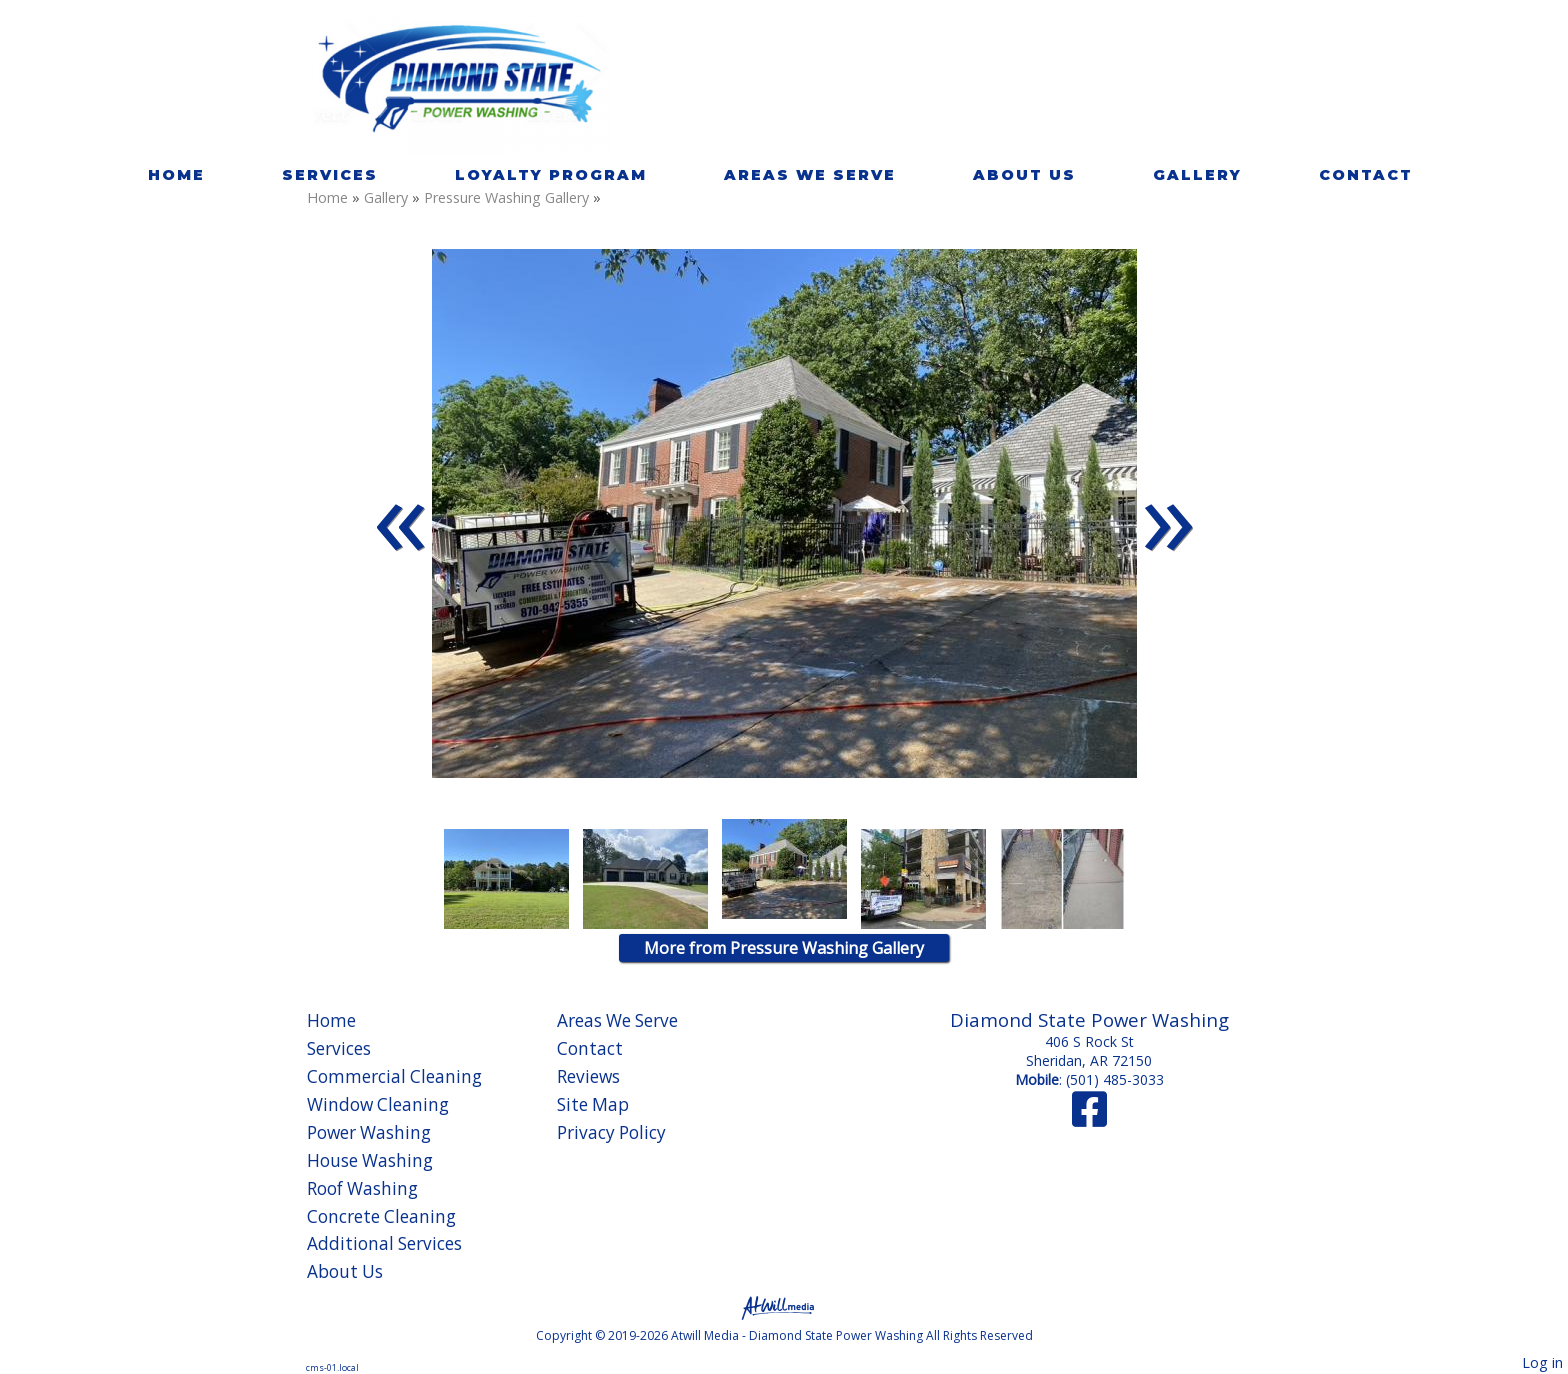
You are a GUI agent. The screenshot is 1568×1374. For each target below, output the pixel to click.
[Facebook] (1089, 1118)
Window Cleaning (378, 1104)
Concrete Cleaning (381, 1216)
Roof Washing (362, 1188)
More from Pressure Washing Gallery (784, 948)
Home (176, 175)
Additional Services (384, 1243)
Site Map (593, 1104)
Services (330, 175)
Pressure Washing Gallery (508, 197)
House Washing (370, 1160)
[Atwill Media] (784, 1306)
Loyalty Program (551, 175)
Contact (1366, 175)
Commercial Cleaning (394, 1076)
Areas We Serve (810, 175)
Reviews (588, 1076)
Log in (1542, 1362)
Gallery (1197, 175)
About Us (1024, 175)
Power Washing (369, 1132)
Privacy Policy (611, 1132)
